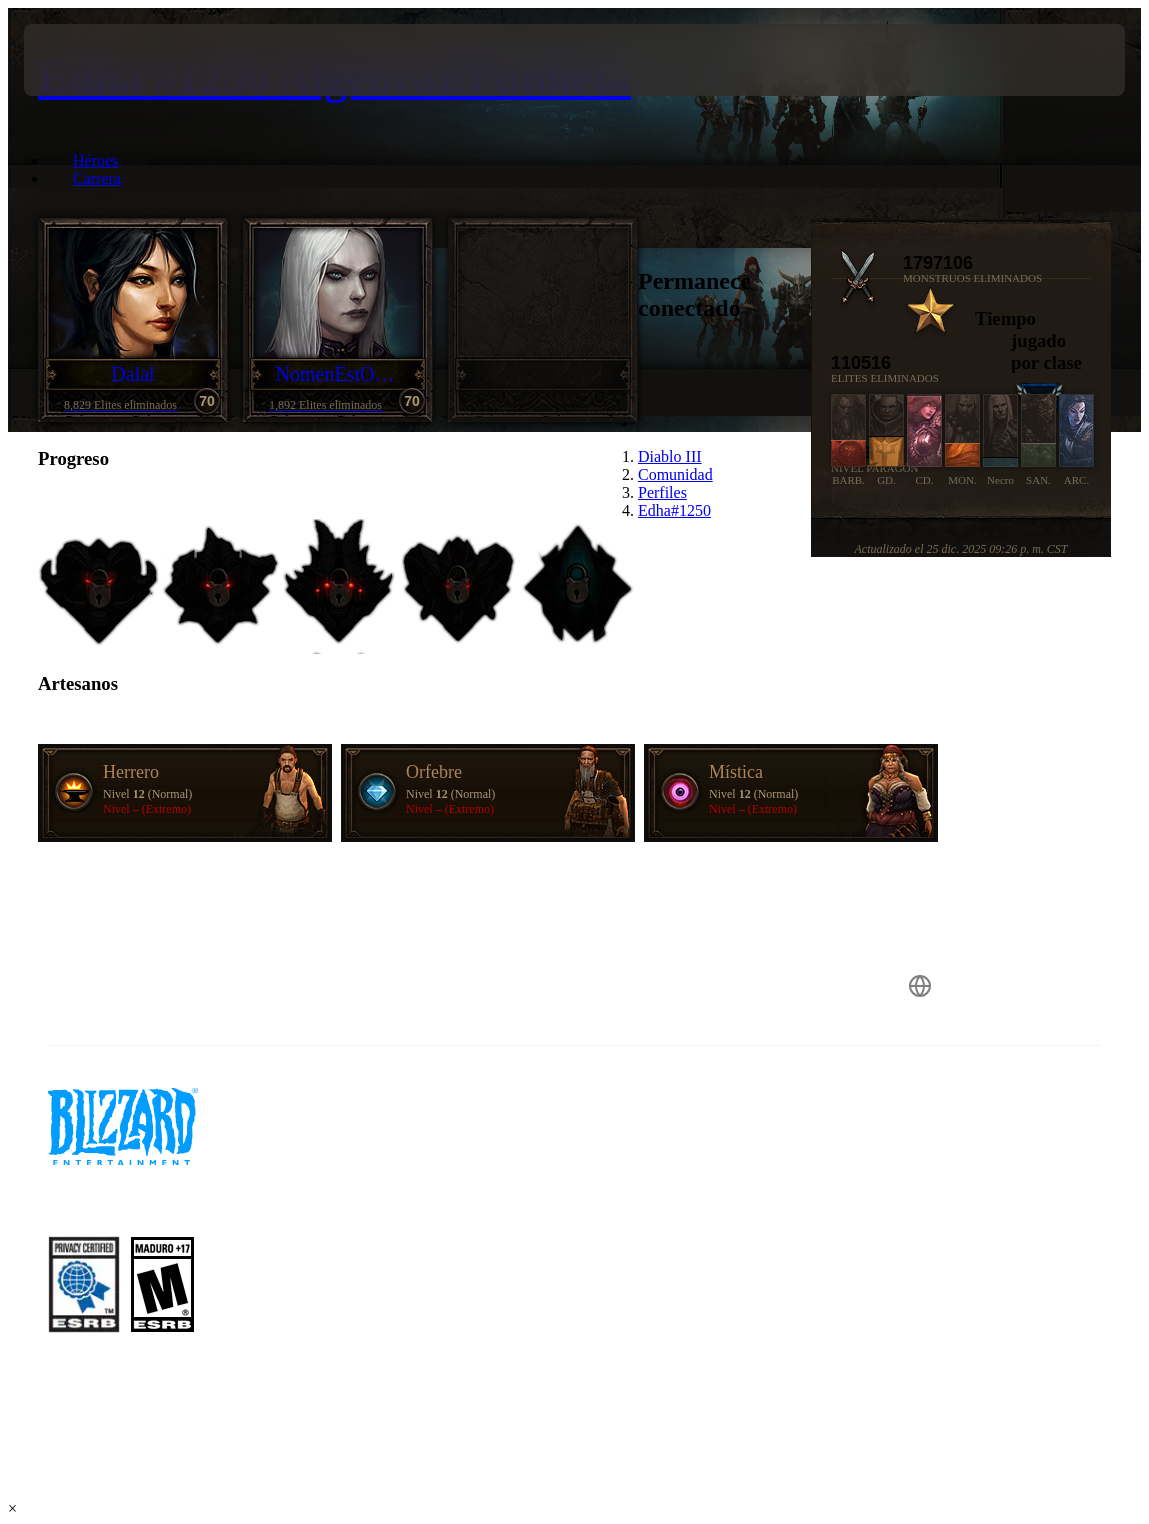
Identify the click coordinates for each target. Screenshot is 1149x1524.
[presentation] (84, 60)
